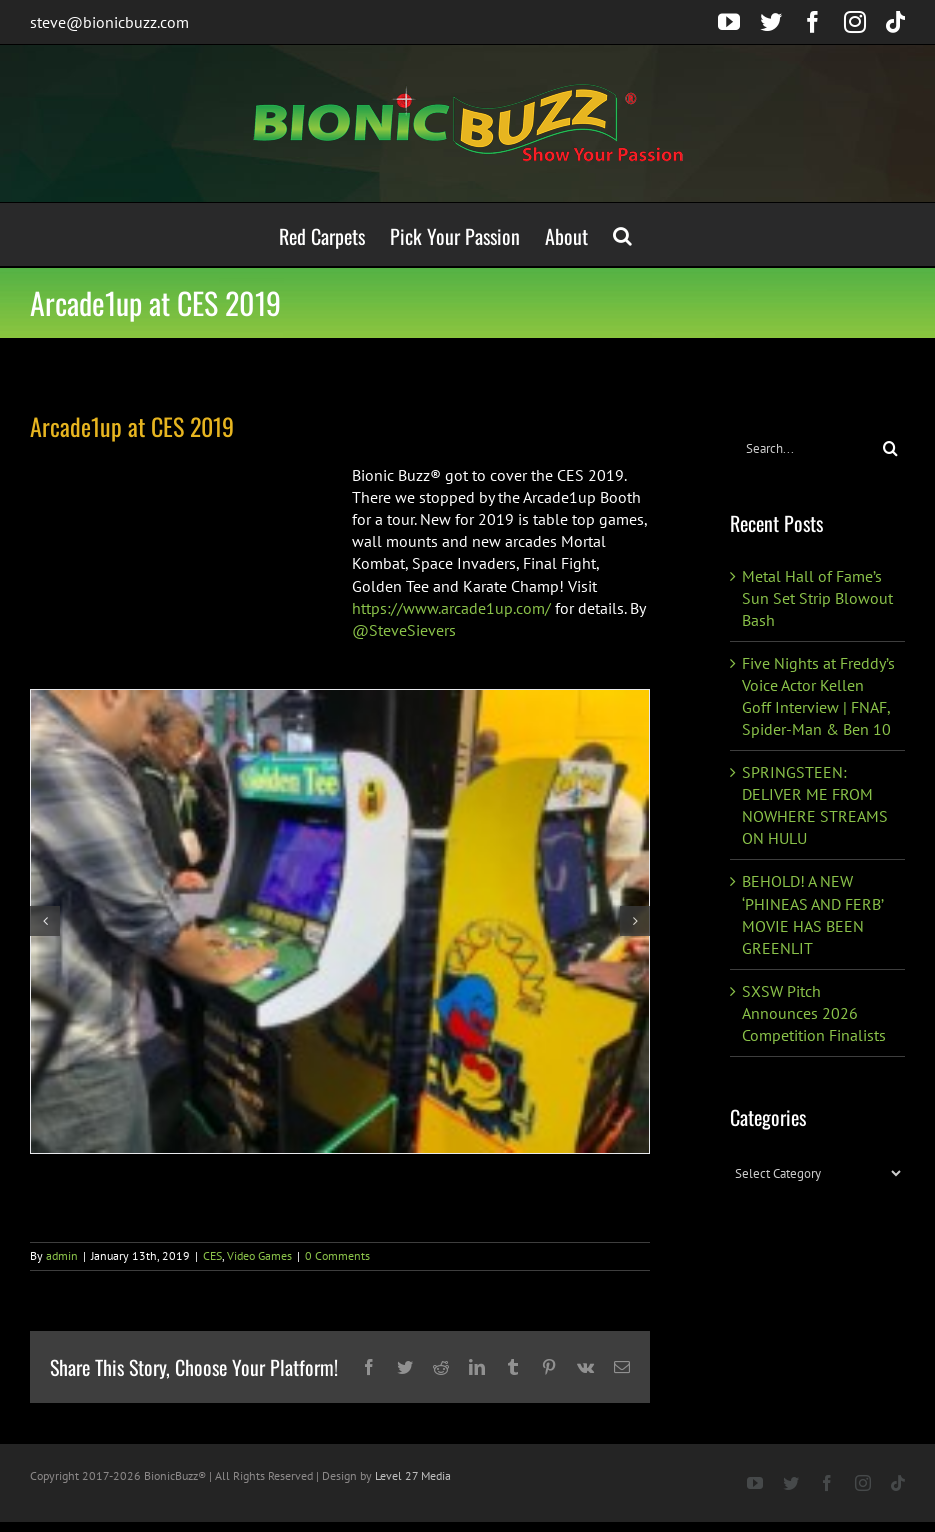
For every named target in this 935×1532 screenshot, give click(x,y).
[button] (622, 234)
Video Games (259, 1255)
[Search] (890, 448)
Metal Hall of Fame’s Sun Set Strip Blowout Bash (817, 598)
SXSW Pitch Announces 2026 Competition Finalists (814, 1013)
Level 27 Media (413, 1475)
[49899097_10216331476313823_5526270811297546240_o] (340, 922)
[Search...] (803, 448)
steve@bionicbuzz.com (109, 22)
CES (212, 1255)
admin (62, 1255)
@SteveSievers (404, 630)
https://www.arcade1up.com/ (451, 608)
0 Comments (337, 1255)
